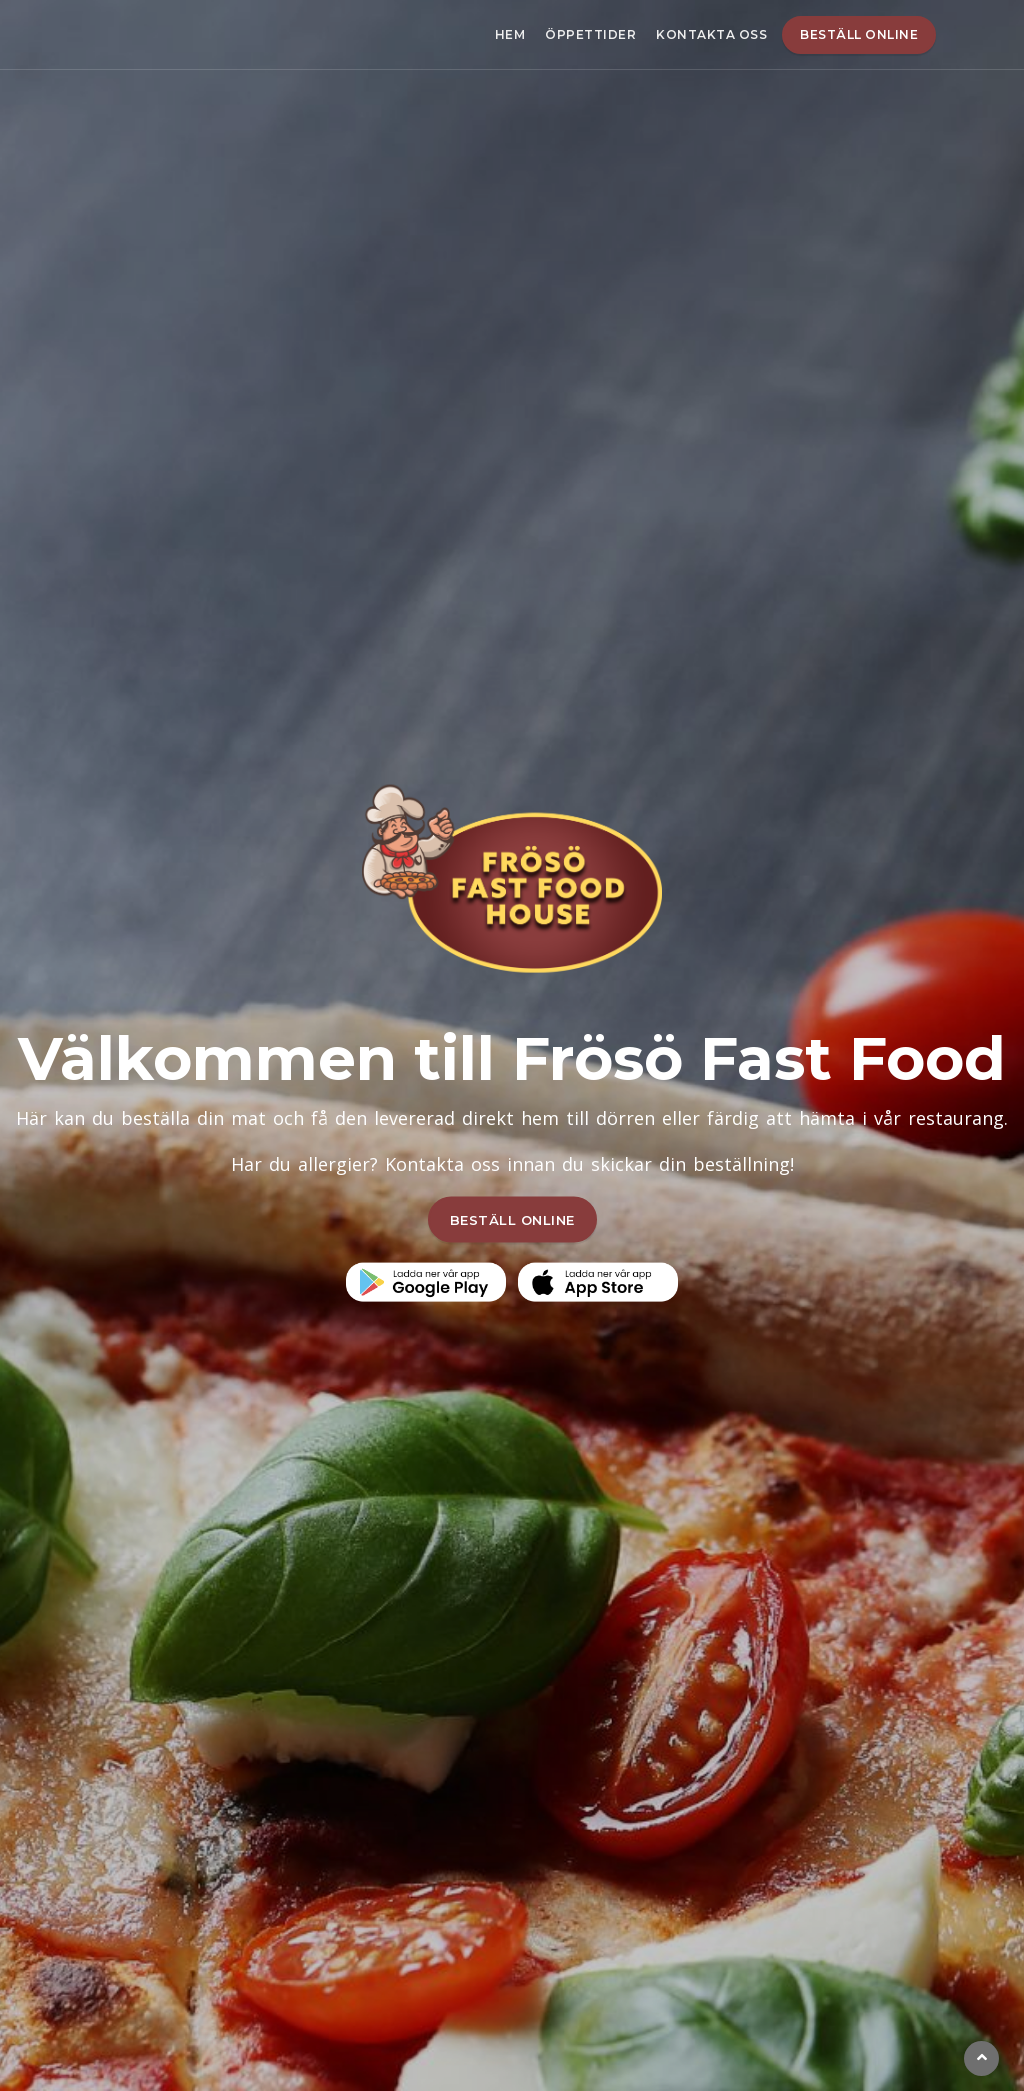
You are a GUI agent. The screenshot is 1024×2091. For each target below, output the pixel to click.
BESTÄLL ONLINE (512, 1219)
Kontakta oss (711, 34)
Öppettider (590, 34)
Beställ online (859, 34)
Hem (510, 34)
